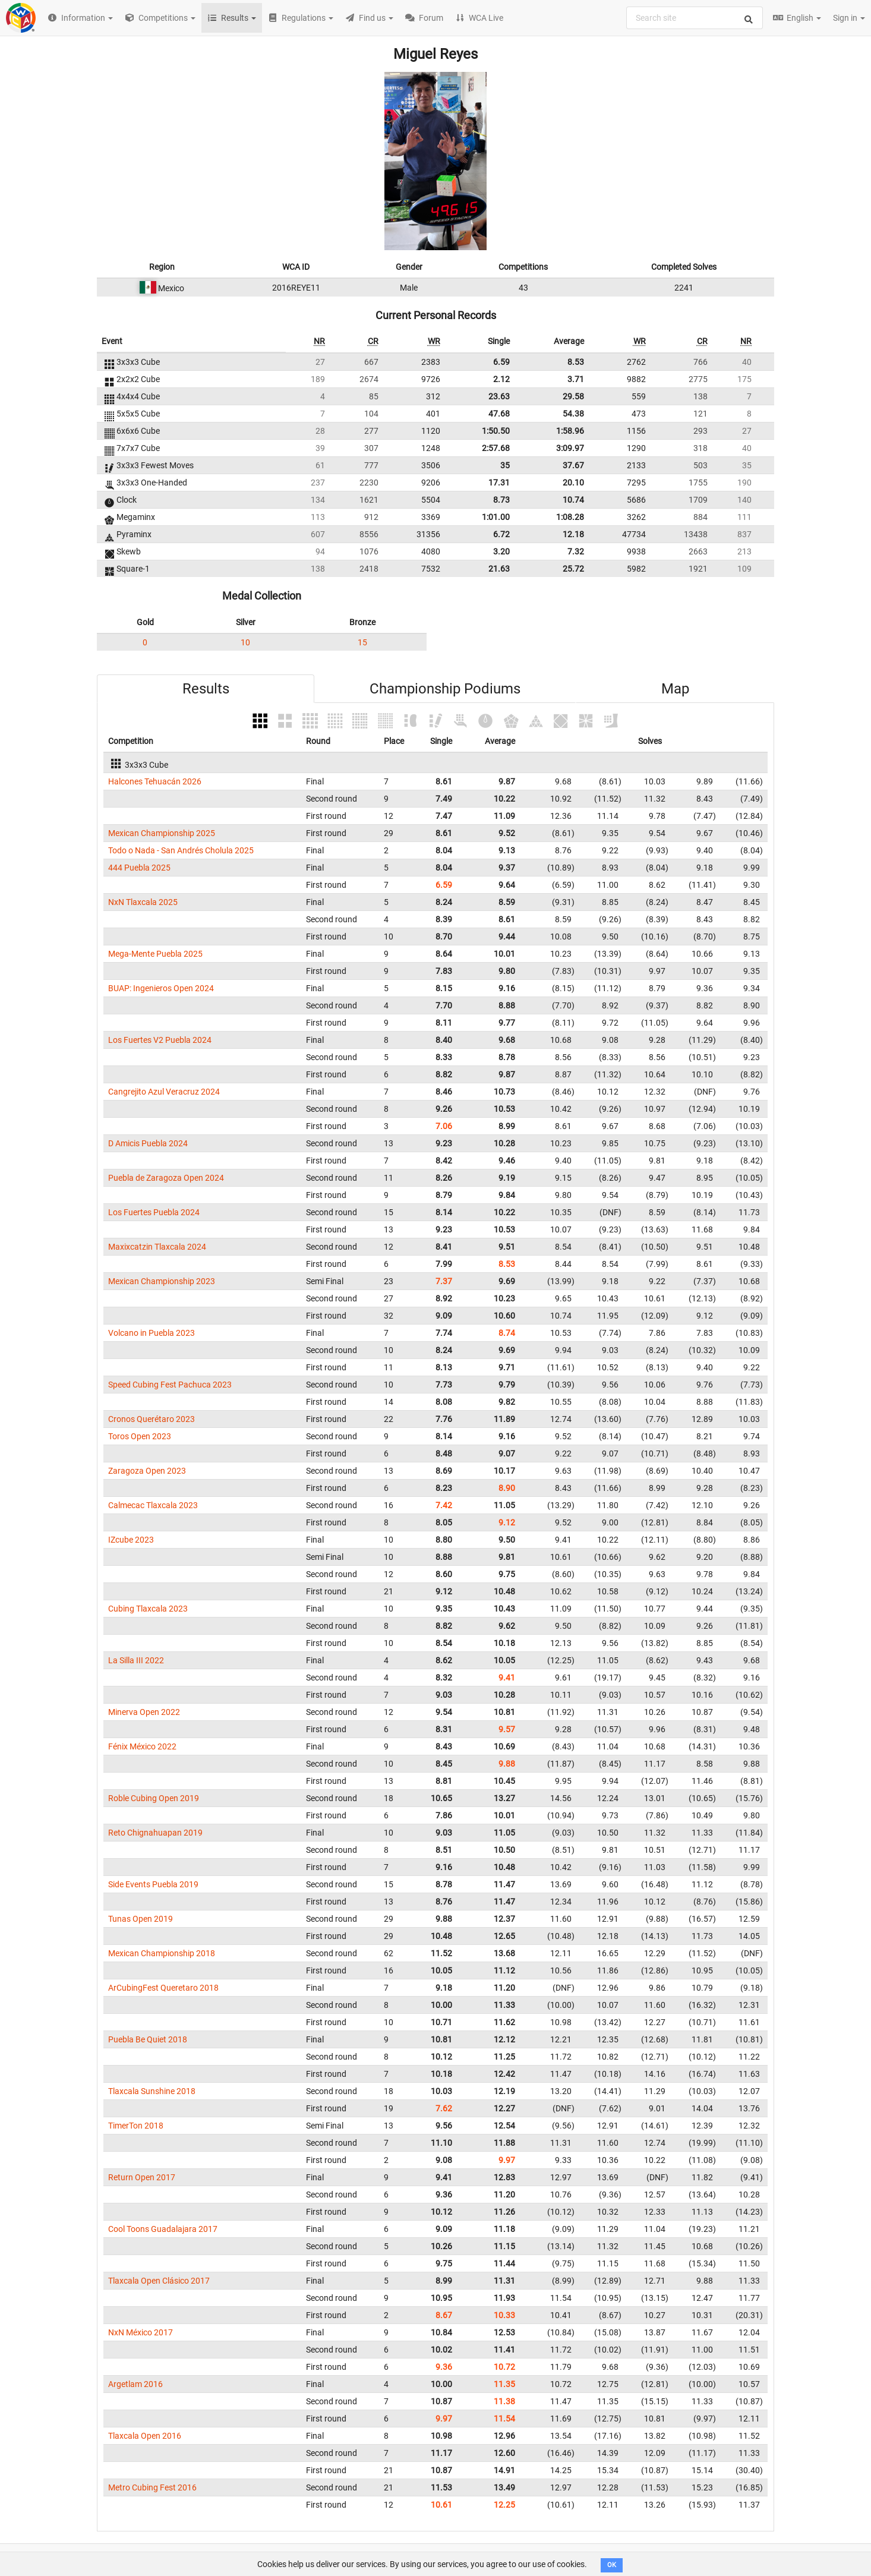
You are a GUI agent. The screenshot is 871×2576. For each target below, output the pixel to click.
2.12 (501, 379)
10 (245, 642)
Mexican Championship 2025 (161, 833)
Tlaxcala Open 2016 (144, 2436)
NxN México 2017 (140, 2332)
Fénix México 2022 (142, 1746)
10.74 (573, 500)
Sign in (849, 18)
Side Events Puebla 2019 (153, 1884)
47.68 (499, 413)
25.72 (573, 568)
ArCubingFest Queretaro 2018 (163, 1987)
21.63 (499, 568)
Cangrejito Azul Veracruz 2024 (164, 1091)
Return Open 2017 (141, 2177)
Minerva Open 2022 (144, 1712)
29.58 (573, 396)
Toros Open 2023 (139, 1436)
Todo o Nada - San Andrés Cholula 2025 (181, 850)
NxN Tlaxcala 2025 (143, 902)
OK (611, 2565)
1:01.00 (496, 517)
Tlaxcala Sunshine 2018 (151, 2091)
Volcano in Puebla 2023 (151, 1333)
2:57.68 (496, 448)
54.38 (573, 413)
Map (675, 688)
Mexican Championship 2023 (161, 1281)
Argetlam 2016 (135, 2384)
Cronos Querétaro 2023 (151, 1419)
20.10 (573, 482)
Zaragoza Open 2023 (147, 1470)
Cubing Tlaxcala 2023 (148, 1608)
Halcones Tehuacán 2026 (154, 781)
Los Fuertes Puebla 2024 (154, 1212)
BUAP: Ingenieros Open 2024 (161, 988)
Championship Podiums (445, 688)
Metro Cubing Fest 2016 (152, 2487)
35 (505, 465)
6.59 (501, 362)
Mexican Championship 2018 (161, 1953)
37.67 (573, 465)
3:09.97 (570, 448)
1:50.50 (496, 431)
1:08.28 (570, 517)
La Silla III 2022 (136, 1660)
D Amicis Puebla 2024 (148, 1143)
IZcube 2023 (131, 1539)
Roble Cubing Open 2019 (153, 1798)
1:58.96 (570, 431)
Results (205, 688)
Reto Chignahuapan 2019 (155, 1832)
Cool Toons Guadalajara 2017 (162, 2229)
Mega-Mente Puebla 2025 (155, 953)
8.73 (501, 500)
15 (362, 642)
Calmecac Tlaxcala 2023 (153, 1505)
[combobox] (694, 18)
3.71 (575, 379)
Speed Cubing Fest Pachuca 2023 (170, 1384)
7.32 (575, 551)
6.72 (501, 534)
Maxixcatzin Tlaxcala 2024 (157, 1246)
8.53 (575, 362)
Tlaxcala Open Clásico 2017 (159, 2280)
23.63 (499, 396)
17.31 (499, 482)
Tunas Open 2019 (140, 1919)
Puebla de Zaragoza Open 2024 (166, 1178)
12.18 (573, 534)
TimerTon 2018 (135, 2125)
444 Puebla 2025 (139, 867)
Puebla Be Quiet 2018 (147, 2039)
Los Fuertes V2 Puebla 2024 (160, 1040)
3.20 (501, 551)
